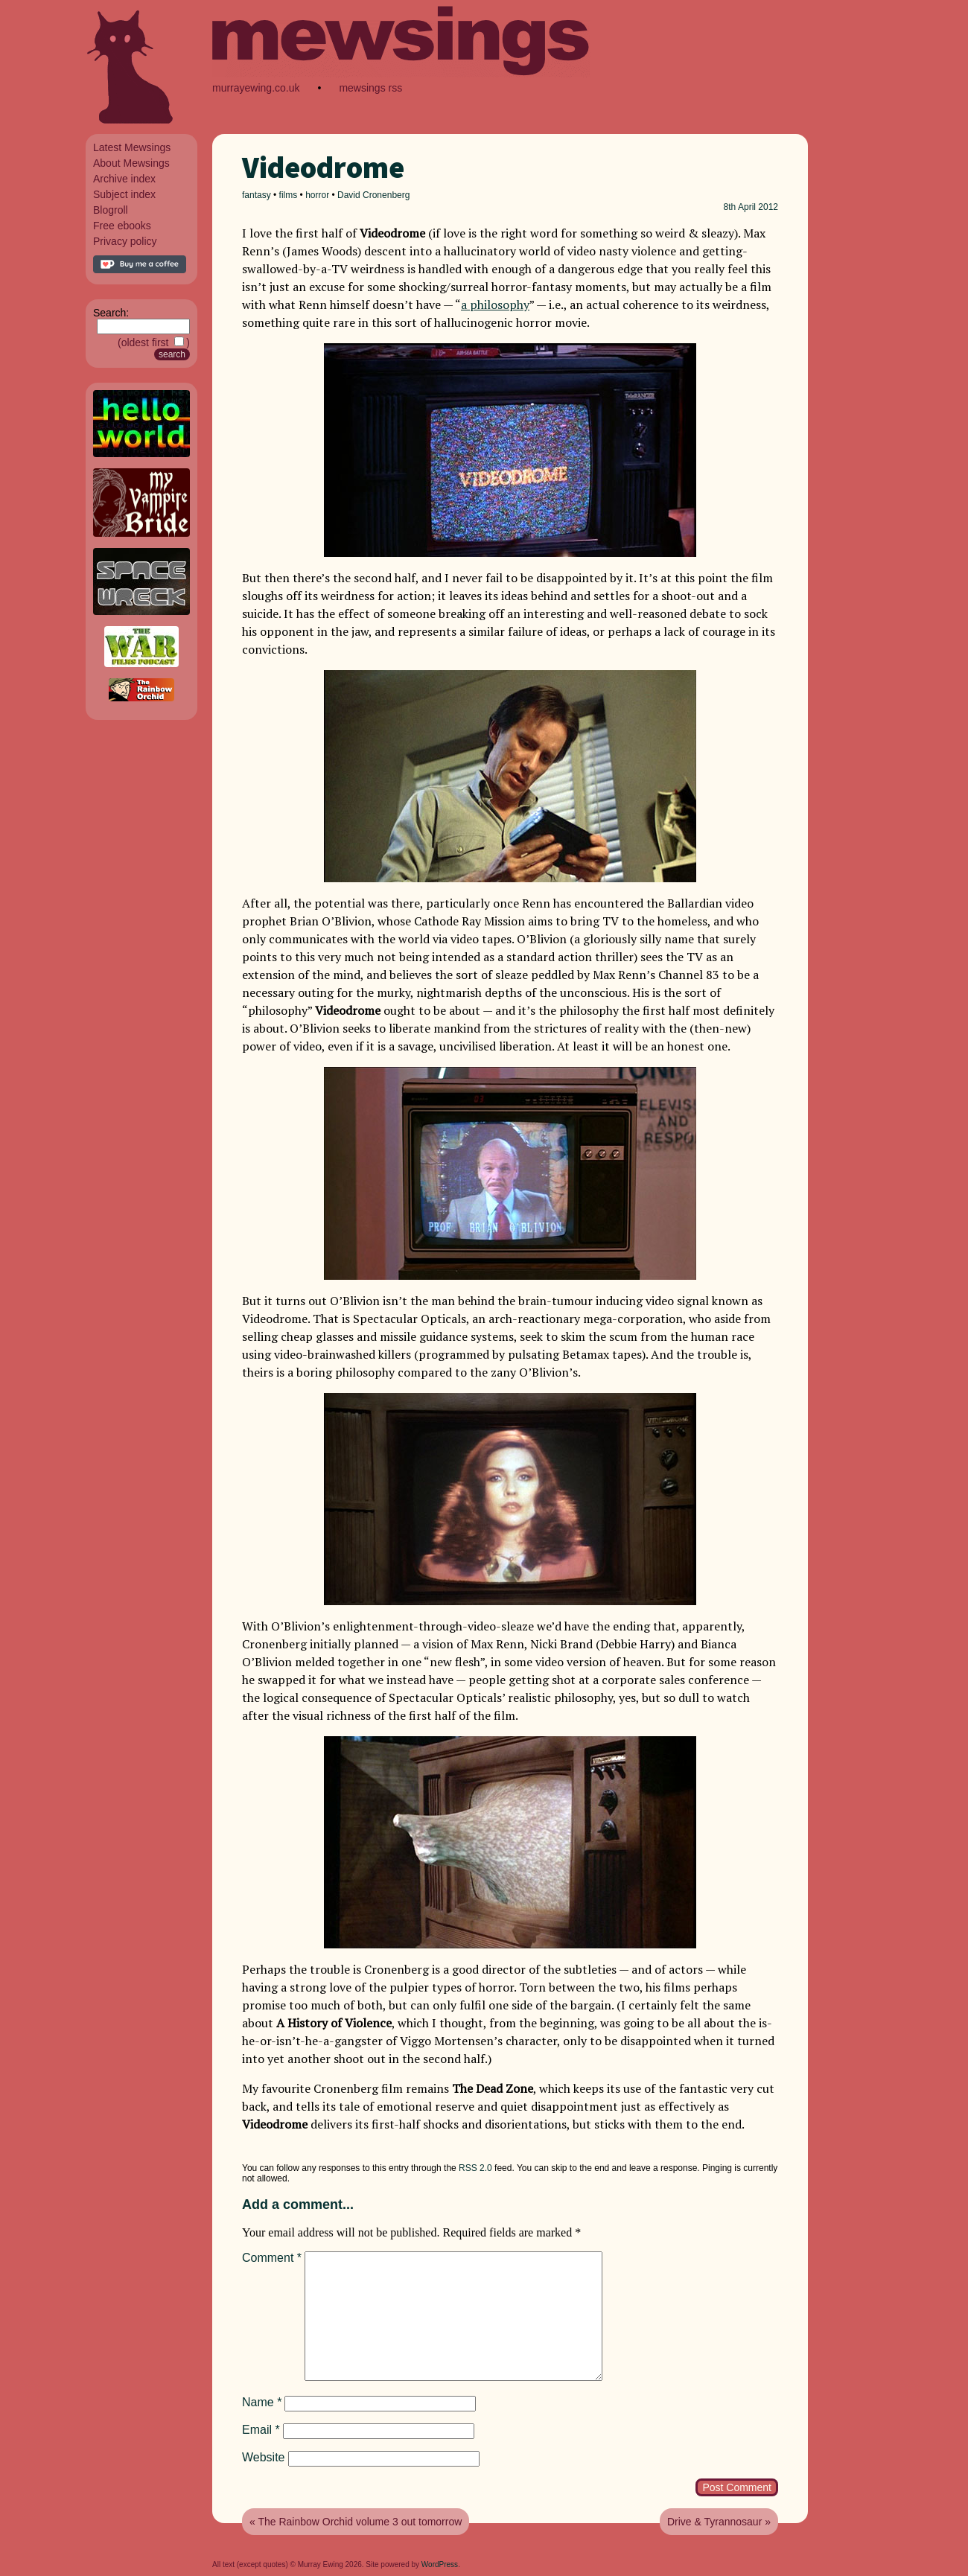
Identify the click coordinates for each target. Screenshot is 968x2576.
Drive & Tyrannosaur (714, 2522)
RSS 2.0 (475, 2168)
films (288, 195)
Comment (272, 2257)
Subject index (124, 194)
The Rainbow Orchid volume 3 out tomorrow (360, 2522)
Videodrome (323, 167)
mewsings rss (370, 88)
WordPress (439, 2564)
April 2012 (758, 207)
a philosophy (495, 304)
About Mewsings (131, 163)
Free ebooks (122, 226)
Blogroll (110, 210)
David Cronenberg (373, 195)
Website (263, 2457)
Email (261, 2429)
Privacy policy (125, 241)
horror (317, 195)
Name (261, 2402)
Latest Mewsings (132, 147)
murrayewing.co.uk (256, 88)
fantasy (256, 195)
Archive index (124, 179)
